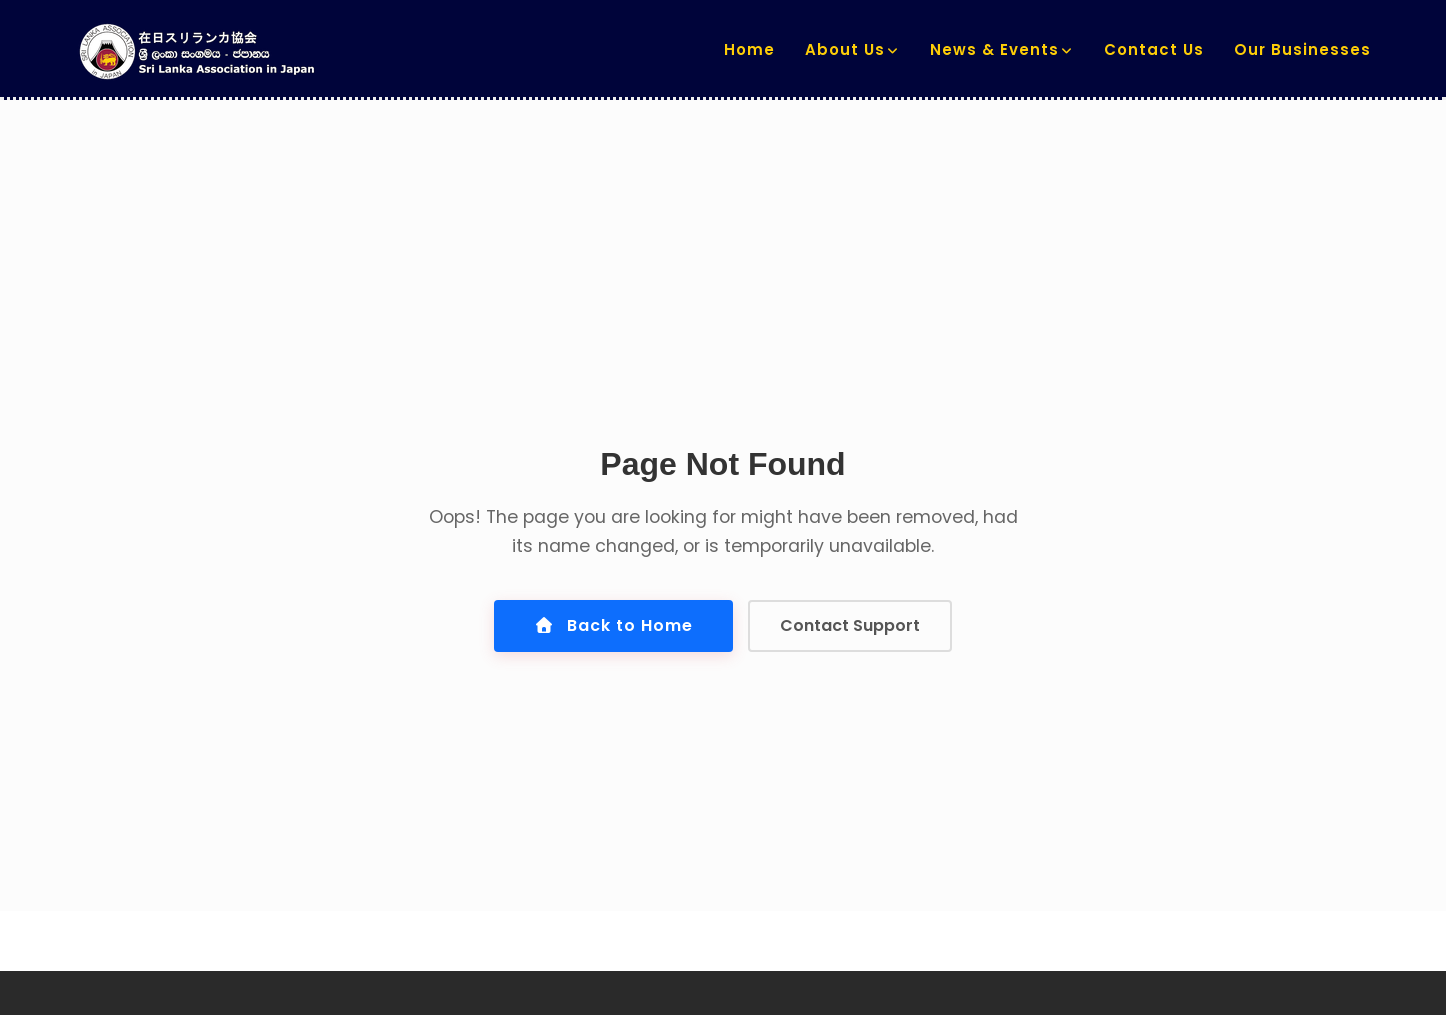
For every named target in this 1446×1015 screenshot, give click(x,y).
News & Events (994, 49)
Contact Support (850, 625)
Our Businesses (1302, 49)
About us (845, 49)
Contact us (1154, 49)
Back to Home (613, 625)
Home (749, 49)
